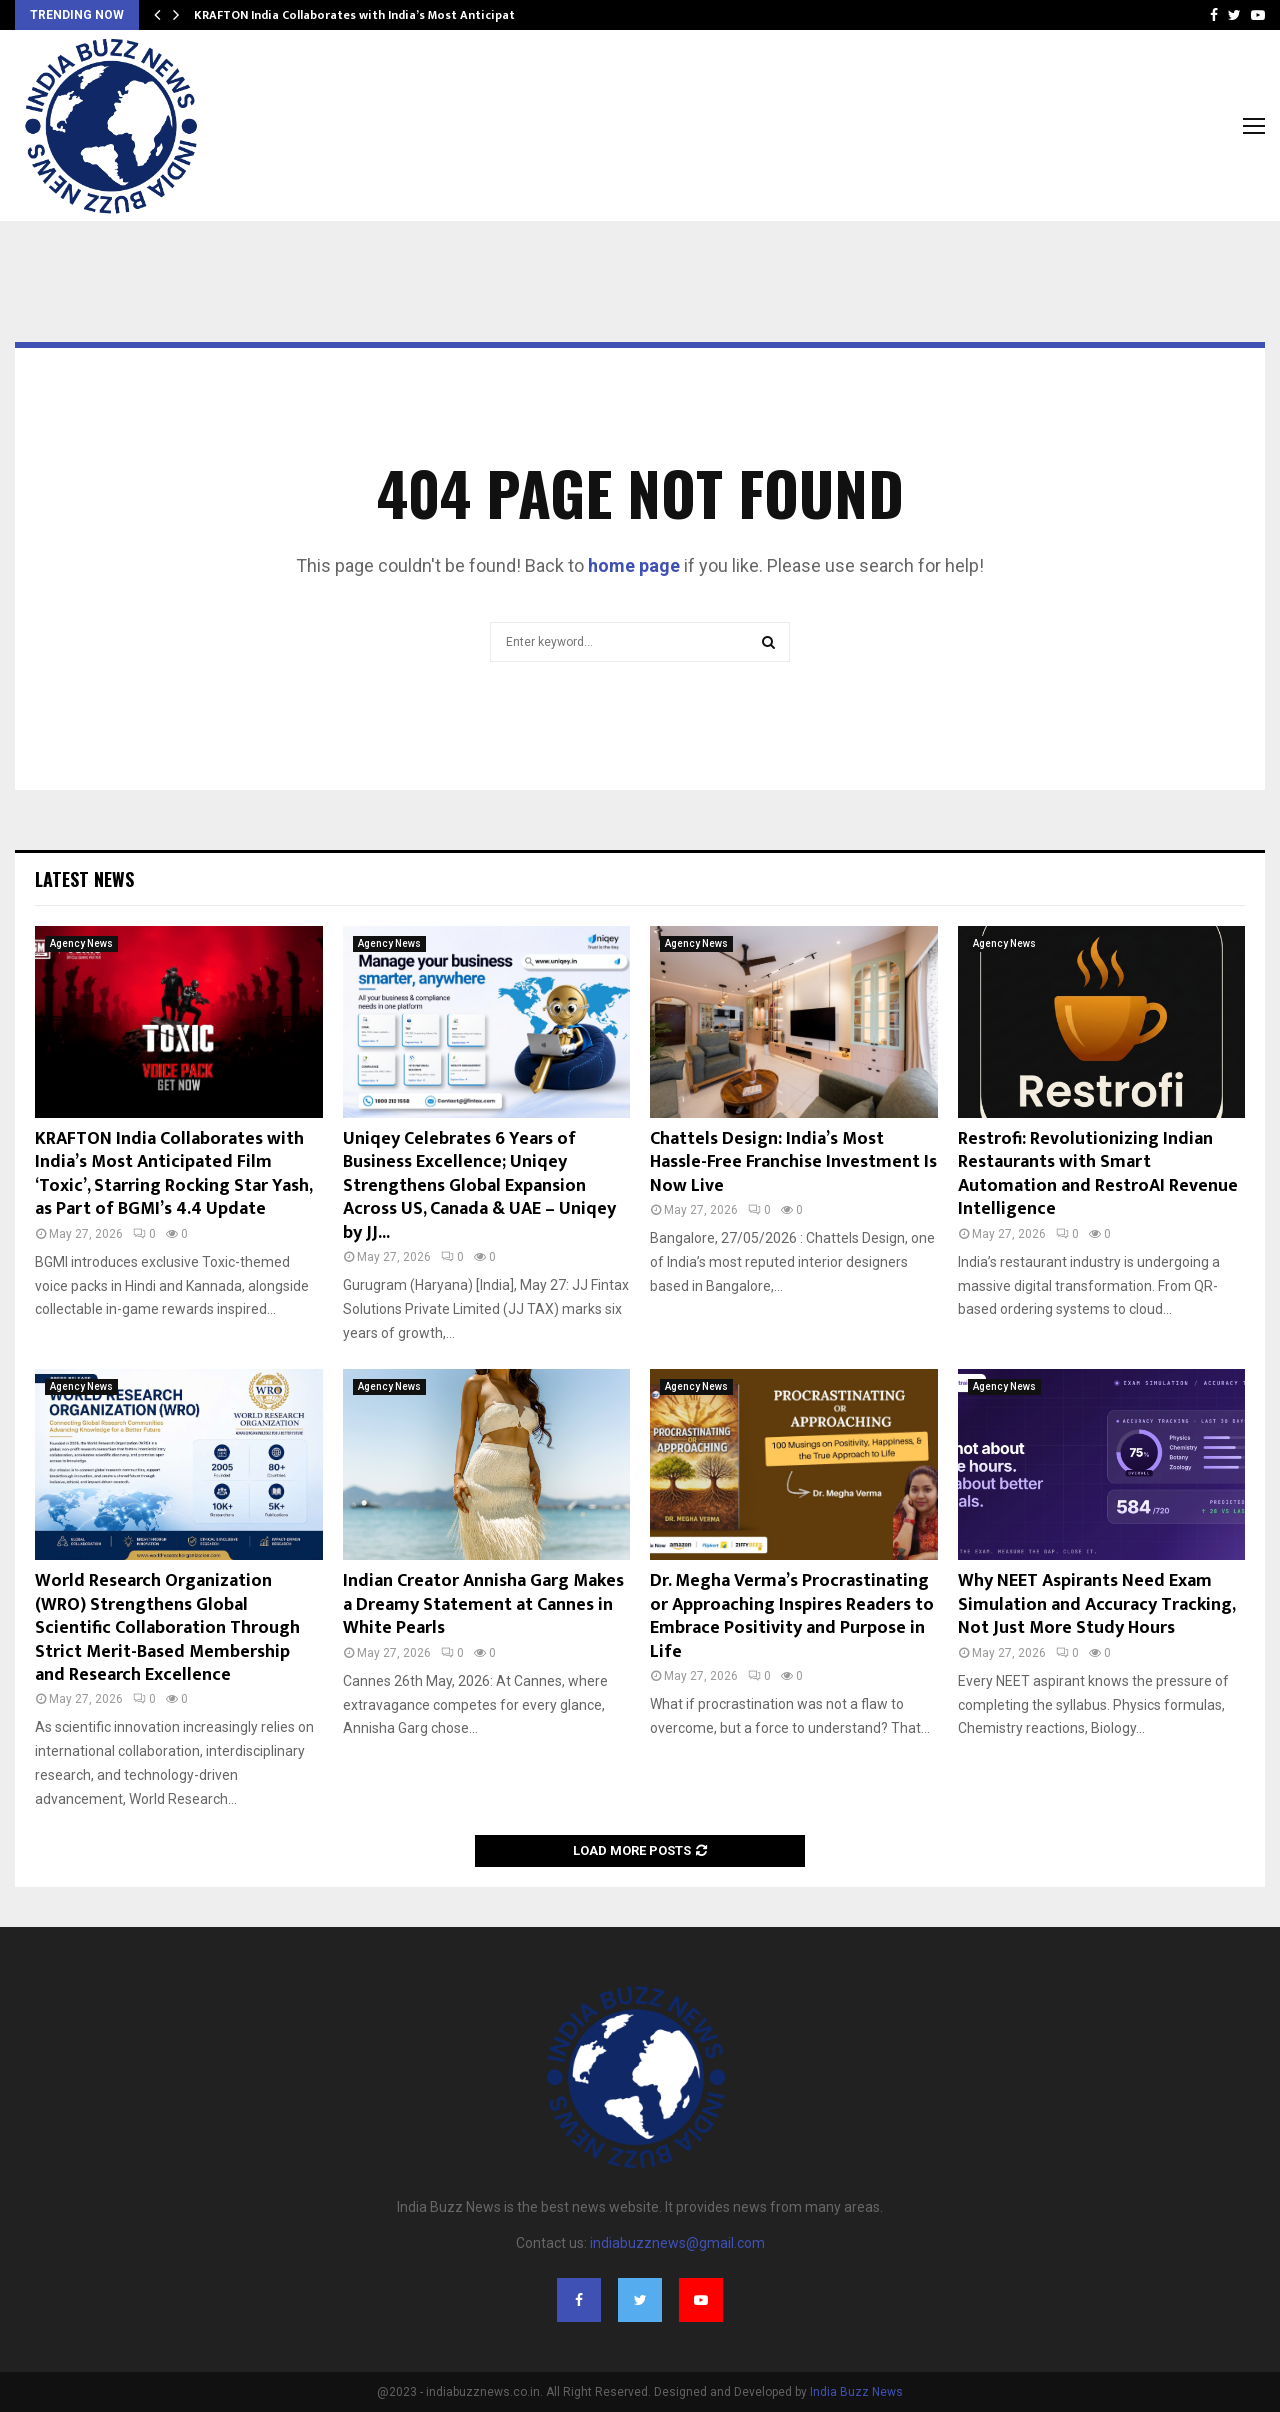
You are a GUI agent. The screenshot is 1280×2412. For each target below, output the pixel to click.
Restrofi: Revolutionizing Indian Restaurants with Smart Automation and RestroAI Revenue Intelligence (1098, 1174)
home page (634, 565)
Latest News (84, 879)
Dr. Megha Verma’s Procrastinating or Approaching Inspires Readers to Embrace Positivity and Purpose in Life (792, 1616)
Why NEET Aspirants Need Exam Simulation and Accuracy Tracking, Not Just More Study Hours (1096, 1604)
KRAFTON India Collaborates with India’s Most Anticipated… (366, 15)
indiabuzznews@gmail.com (677, 2243)
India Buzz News (856, 2392)
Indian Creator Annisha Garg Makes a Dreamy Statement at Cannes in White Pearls (483, 1604)
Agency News (81, 943)
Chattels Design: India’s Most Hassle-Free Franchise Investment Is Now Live (793, 1162)
